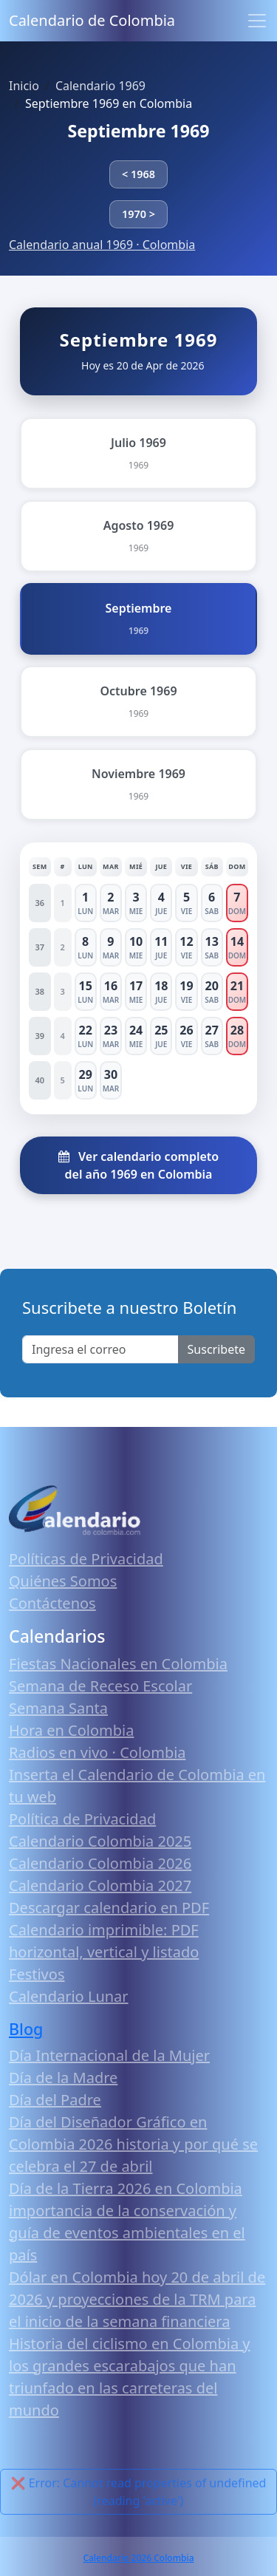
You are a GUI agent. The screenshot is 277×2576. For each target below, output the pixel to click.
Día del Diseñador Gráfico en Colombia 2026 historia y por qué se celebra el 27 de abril (133, 2144)
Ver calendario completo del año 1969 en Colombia (138, 1165)
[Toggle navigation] (257, 21)
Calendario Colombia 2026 (100, 1863)
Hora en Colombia (71, 1730)
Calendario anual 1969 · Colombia (102, 244)
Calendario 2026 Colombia (138, 2558)
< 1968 (138, 174)
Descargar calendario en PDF (109, 1908)
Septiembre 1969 (138, 131)
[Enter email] (100, 1349)
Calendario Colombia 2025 (100, 1841)
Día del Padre (55, 2100)
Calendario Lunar (69, 1996)
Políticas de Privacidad (86, 1559)
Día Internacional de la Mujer (109, 2055)
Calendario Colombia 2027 (100, 1885)
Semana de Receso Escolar (100, 1686)
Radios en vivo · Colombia (97, 1752)
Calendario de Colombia (92, 20)
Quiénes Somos (63, 1581)
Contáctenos (52, 1603)
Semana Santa (58, 1708)
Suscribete (216, 1349)
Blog (26, 2029)
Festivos (36, 1974)
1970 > (138, 214)
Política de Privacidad (82, 1819)
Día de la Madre (63, 2078)
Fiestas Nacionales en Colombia (118, 1664)
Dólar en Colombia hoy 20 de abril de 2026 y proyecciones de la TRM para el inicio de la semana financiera (137, 2299)
